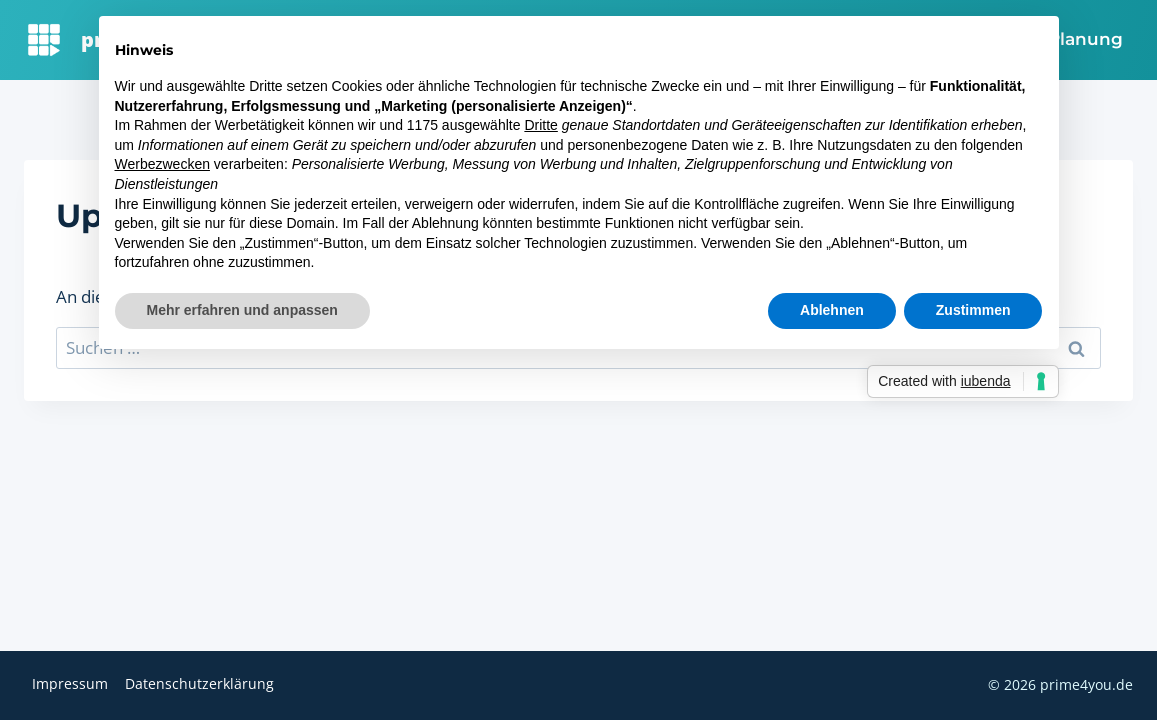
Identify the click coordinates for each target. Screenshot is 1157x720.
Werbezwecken (162, 164)
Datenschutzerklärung (199, 683)
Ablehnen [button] (832, 310)
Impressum (70, 683)
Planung (1085, 39)
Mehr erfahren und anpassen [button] (242, 310)
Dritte (540, 125)
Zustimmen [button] (973, 310)
